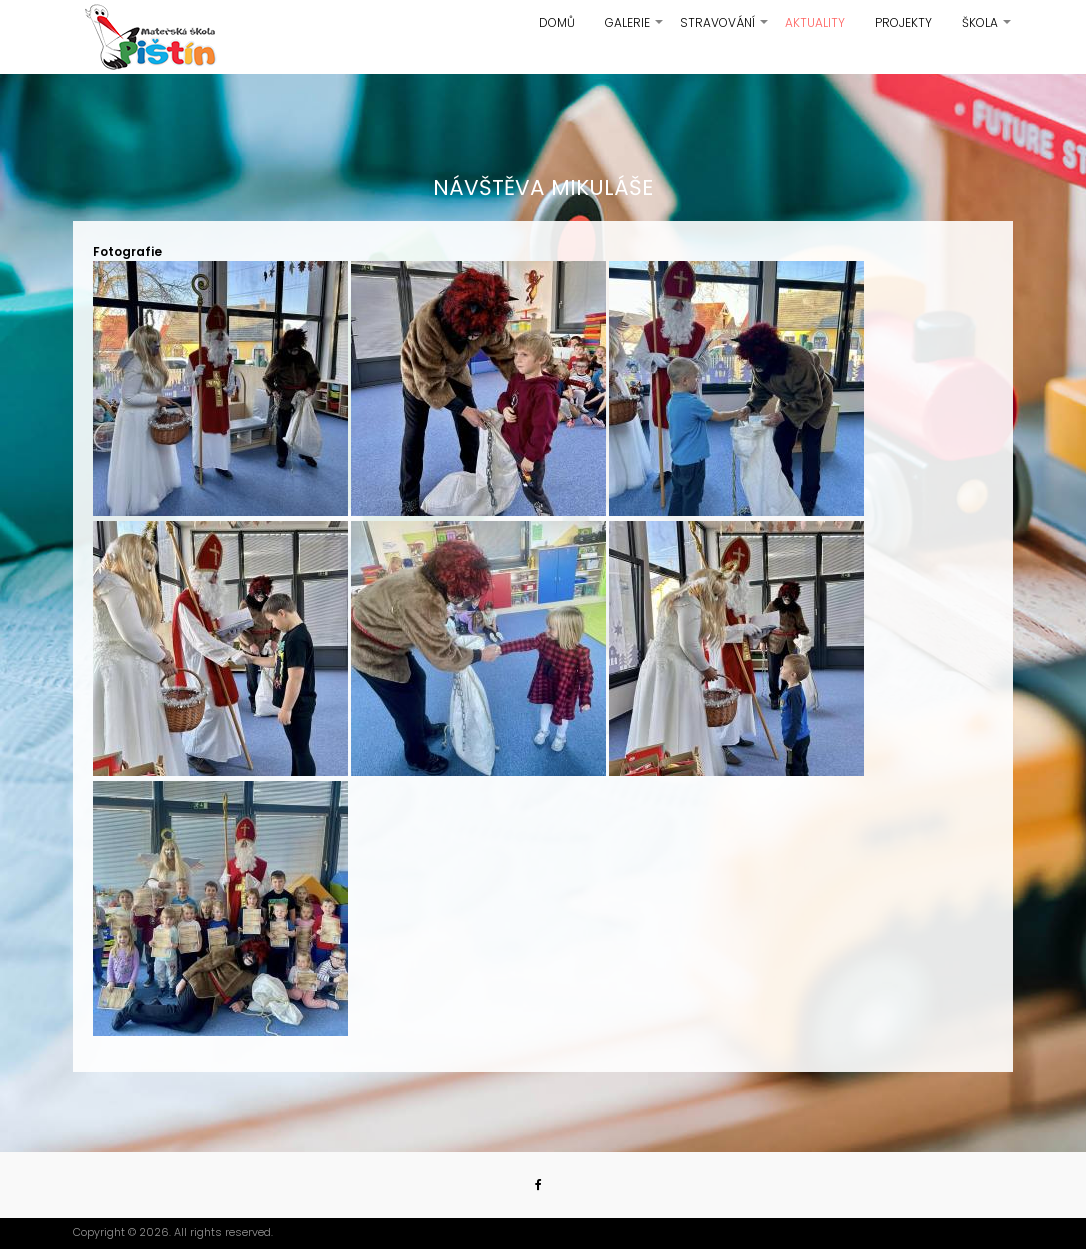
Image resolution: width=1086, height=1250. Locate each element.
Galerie (635, 30)
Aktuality (815, 22)
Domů (557, 22)
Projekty (903, 22)
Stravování (725, 30)
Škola (987, 30)
